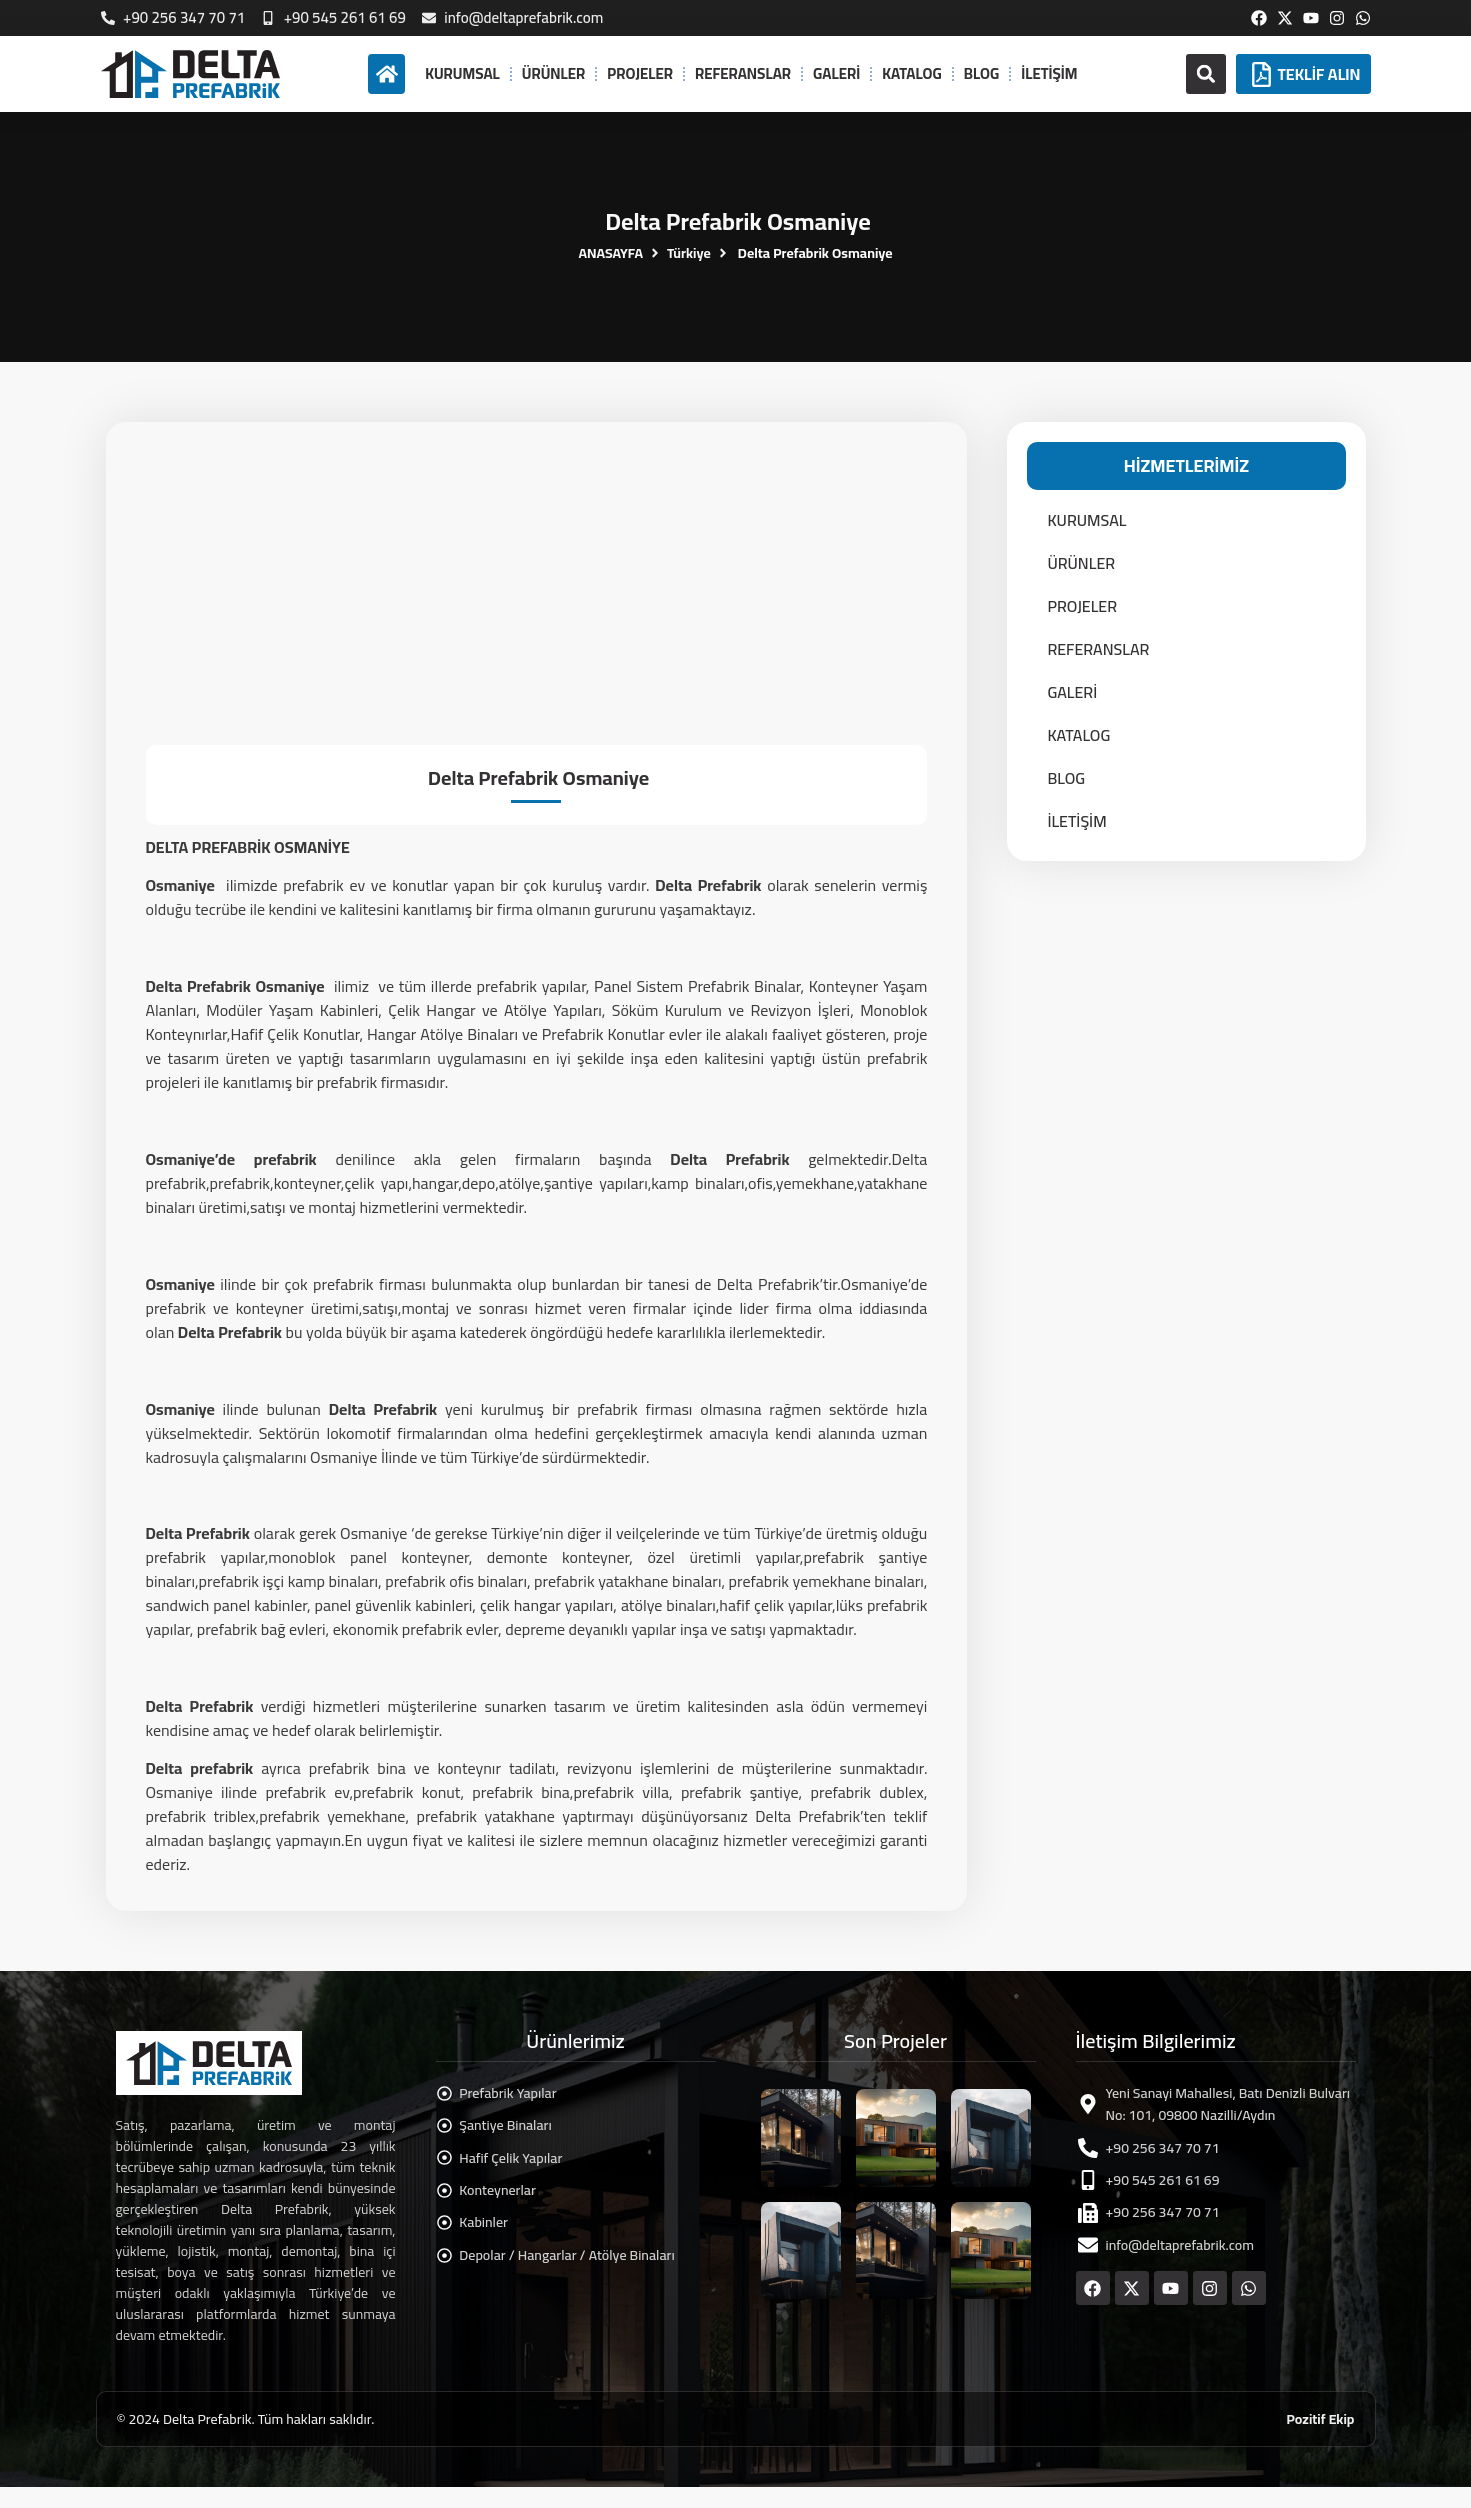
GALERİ (836, 73)
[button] (1206, 74)
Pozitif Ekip (1321, 2419)
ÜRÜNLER (553, 73)
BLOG (981, 73)
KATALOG (912, 73)
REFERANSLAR (743, 73)
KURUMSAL (462, 73)
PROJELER (640, 73)
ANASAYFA (610, 253)
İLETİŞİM (1049, 73)
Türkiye (689, 253)
